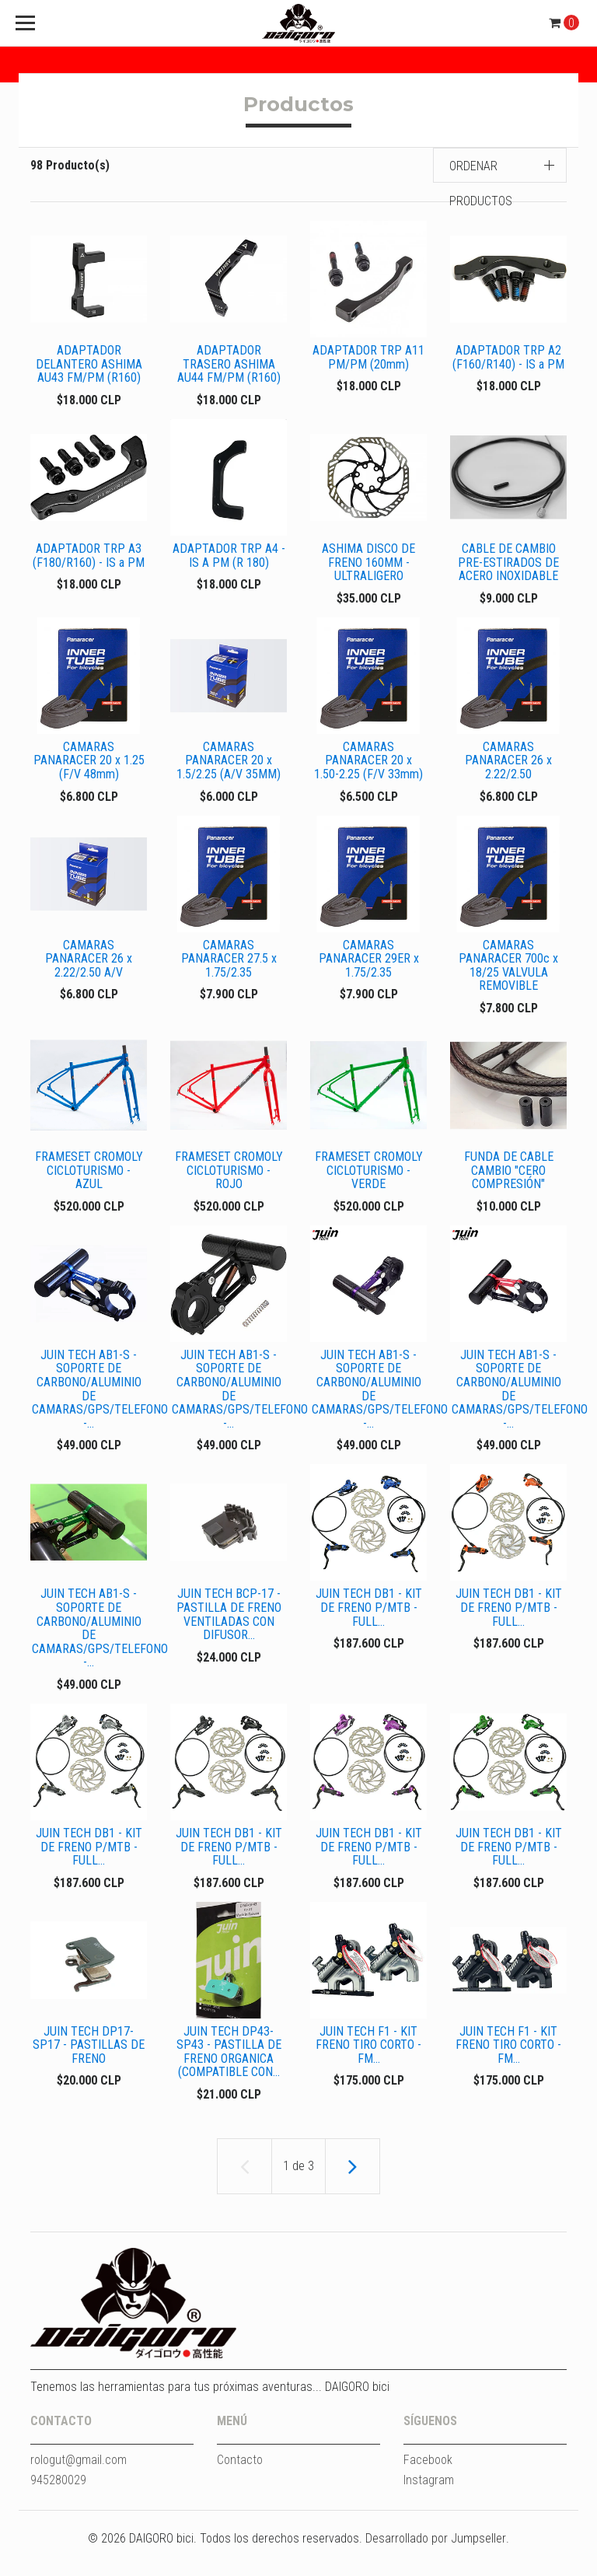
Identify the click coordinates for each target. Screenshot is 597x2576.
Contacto (240, 2487)
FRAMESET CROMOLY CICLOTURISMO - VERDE (369, 1183)
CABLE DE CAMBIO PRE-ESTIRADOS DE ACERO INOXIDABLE (508, 565)
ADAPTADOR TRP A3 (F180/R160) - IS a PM (89, 558)
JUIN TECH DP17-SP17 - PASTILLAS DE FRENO (89, 2070)
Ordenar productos (480, 183)
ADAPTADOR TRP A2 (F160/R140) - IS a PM (508, 357)
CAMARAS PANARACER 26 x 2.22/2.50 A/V (88, 968)
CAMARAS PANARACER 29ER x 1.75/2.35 (369, 968)
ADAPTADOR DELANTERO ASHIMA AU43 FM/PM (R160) (89, 364)
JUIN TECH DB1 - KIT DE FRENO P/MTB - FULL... (369, 1626)
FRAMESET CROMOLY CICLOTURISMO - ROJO (229, 1176)
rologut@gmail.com (78, 2487)
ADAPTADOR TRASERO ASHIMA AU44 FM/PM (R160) (229, 364)
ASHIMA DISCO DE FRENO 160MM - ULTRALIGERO (368, 565)
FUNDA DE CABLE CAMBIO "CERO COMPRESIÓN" (508, 1183)
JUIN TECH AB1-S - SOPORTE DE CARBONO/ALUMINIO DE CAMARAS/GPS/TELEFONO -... (98, 1404)
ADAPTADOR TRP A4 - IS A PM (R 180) (229, 558)
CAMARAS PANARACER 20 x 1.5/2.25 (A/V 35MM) (228, 767)
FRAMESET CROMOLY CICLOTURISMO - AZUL (89, 1176)
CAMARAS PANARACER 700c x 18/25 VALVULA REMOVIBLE (508, 975)
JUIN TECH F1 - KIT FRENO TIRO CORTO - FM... (368, 2070)
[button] (500, 165)
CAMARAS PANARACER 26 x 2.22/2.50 (508, 767)
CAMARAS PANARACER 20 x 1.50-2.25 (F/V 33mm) (368, 767)
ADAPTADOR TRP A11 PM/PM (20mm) (368, 357)
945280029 (58, 2508)
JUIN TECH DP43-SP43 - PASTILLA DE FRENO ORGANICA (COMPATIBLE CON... (228, 2077)
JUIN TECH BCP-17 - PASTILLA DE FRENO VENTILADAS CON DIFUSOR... (228, 1633)
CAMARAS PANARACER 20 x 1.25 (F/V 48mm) (89, 767)
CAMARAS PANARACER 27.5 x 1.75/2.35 (229, 968)
